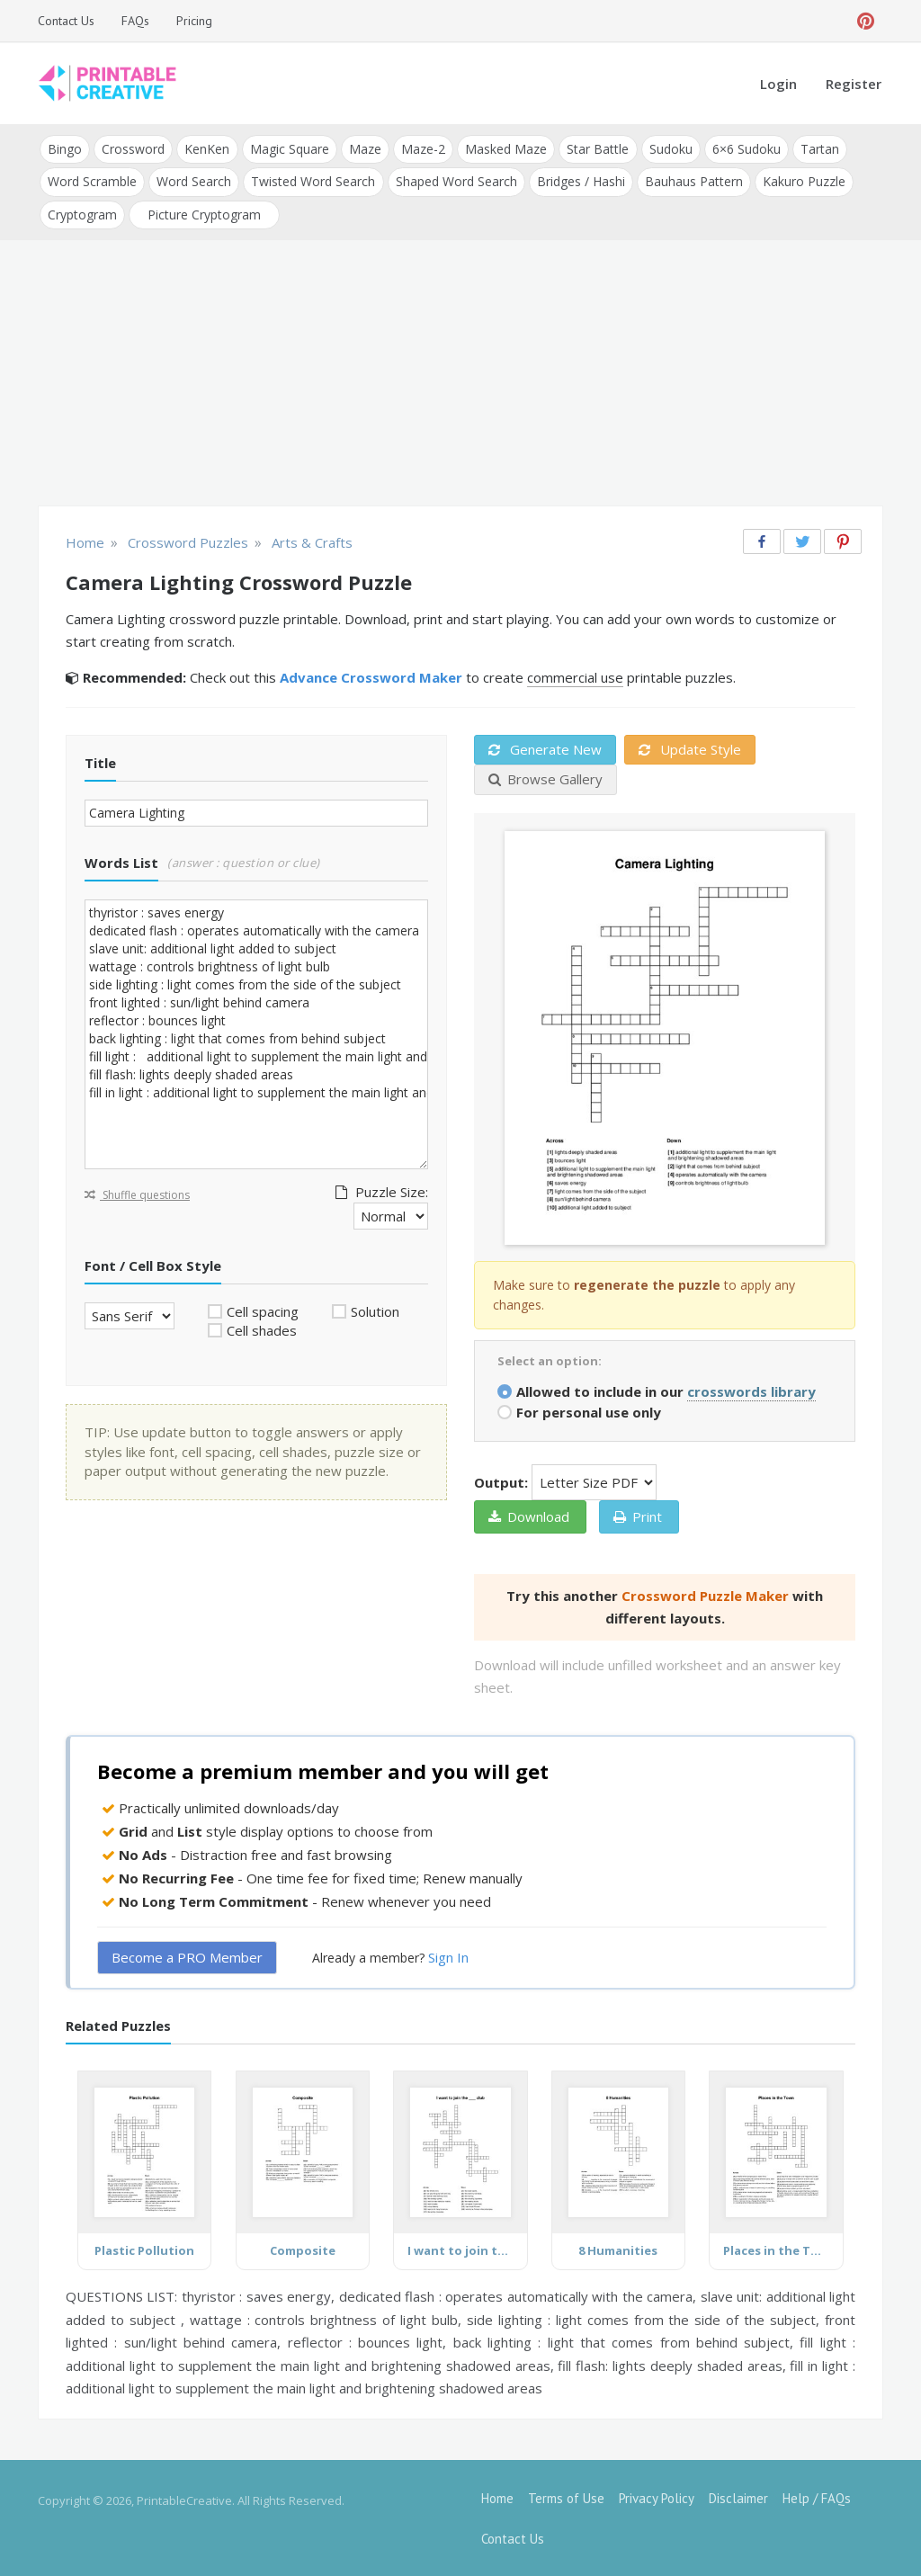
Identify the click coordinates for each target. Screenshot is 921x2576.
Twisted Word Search (313, 181)
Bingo (65, 148)
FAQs (135, 21)
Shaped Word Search (455, 181)
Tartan (818, 148)
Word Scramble (92, 181)
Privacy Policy (656, 2497)
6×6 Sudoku (745, 148)
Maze (364, 148)
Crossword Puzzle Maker (705, 1595)
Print (637, 1516)
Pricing (194, 21)
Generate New (545, 748)
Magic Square (288, 148)
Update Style (690, 748)
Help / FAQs (816, 2497)
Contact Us (66, 21)
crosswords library (751, 1391)
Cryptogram (82, 213)
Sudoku (669, 148)
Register (853, 84)
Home (497, 2497)
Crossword (133, 148)
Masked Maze (505, 148)
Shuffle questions (137, 1194)
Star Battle (597, 148)
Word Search (193, 181)
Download (528, 1516)
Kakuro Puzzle (803, 181)
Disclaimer (738, 2497)
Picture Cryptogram (204, 213)
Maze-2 (422, 148)
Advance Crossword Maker (371, 676)
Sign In (448, 1956)
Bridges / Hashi (580, 181)
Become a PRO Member (187, 1956)
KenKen (206, 148)
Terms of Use (566, 2497)
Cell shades (262, 1329)
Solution (375, 1310)
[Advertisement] (460, 374)
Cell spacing (263, 1310)
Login (778, 84)
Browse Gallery (545, 778)
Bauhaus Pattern (693, 181)
